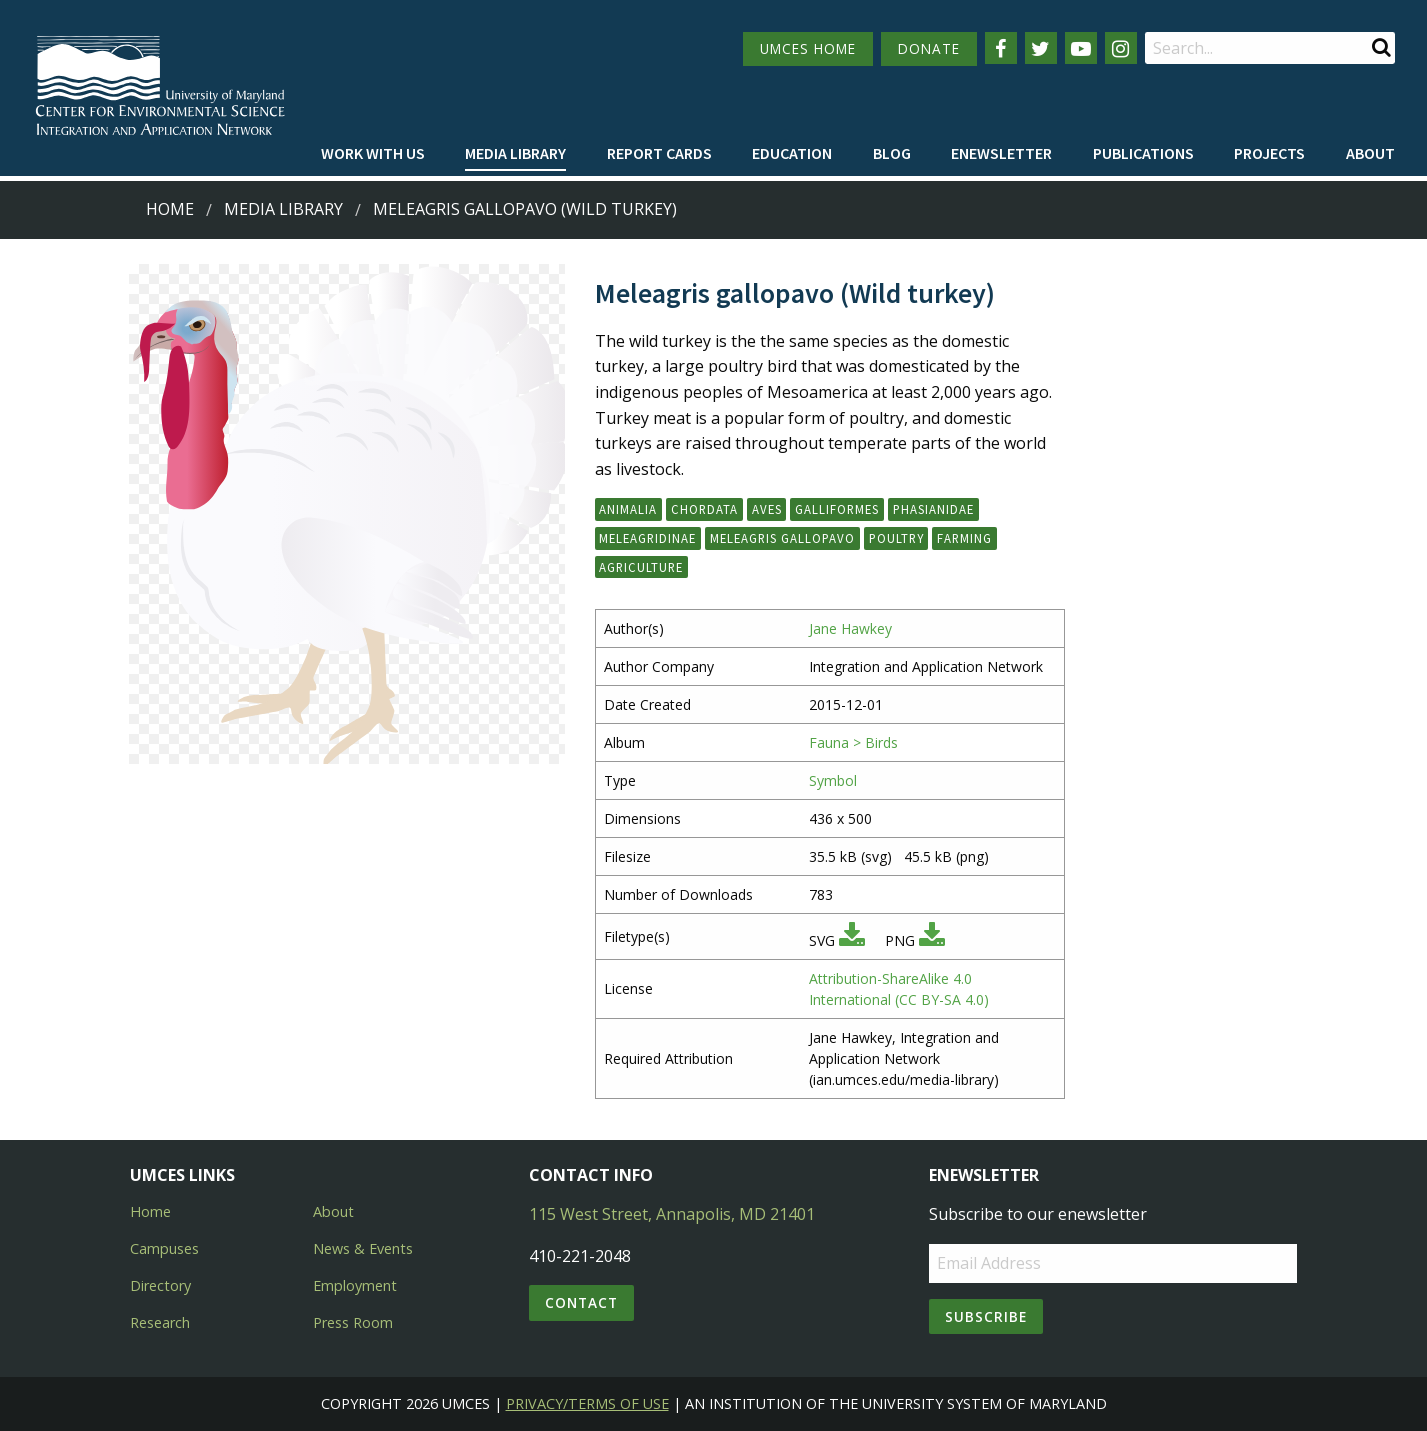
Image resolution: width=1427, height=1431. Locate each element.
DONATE (929, 48)
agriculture (641, 567)
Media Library (515, 153)
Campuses (164, 1248)
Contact (581, 1302)
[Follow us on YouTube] (1081, 48)
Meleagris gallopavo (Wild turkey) (525, 209)
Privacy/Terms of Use (587, 1403)
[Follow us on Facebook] (1001, 48)
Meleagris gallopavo (782, 538)
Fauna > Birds (853, 742)
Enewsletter (1001, 153)
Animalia (628, 509)
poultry (896, 538)
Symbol (833, 780)
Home (170, 209)
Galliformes (837, 509)
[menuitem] (373, 154)
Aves (767, 509)
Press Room (353, 1322)
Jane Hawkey (850, 628)
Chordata (704, 509)
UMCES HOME (808, 48)
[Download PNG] (932, 940)
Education (792, 153)
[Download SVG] (852, 940)
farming (964, 538)
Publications (1143, 153)
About (1370, 153)
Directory (160, 1285)
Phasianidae (933, 509)
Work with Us (373, 153)
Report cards (659, 153)
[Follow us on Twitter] (1041, 48)
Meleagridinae (647, 538)
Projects (1269, 153)
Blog (892, 153)
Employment (355, 1285)
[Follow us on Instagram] (1121, 48)
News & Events (363, 1248)
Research (160, 1322)
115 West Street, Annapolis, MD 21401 (672, 1214)
